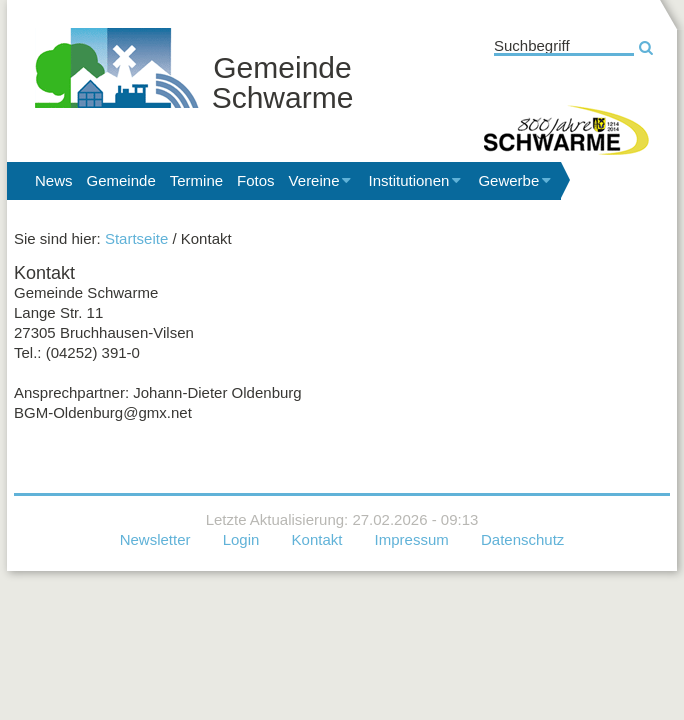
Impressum (412, 539)
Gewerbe (516, 180)
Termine (196, 180)
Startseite (136, 238)
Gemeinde (121, 180)
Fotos (256, 180)
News (54, 180)
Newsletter (155, 539)
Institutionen (416, 180)
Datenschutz (522, 539)
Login (241, 539)
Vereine (322, 180)
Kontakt (317, 539)
